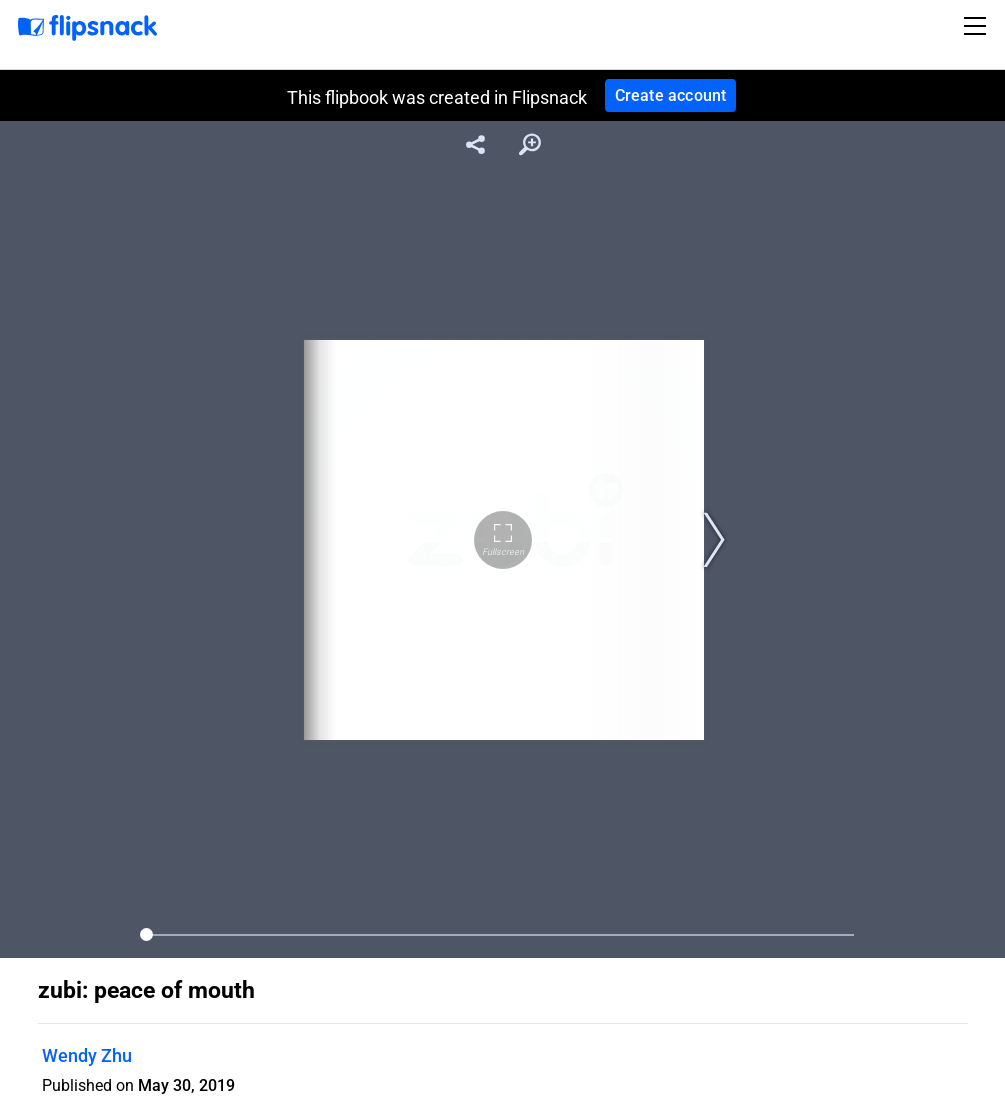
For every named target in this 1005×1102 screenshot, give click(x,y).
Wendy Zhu (87, 1055)
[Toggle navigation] (978, 26)
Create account (671, 95)
